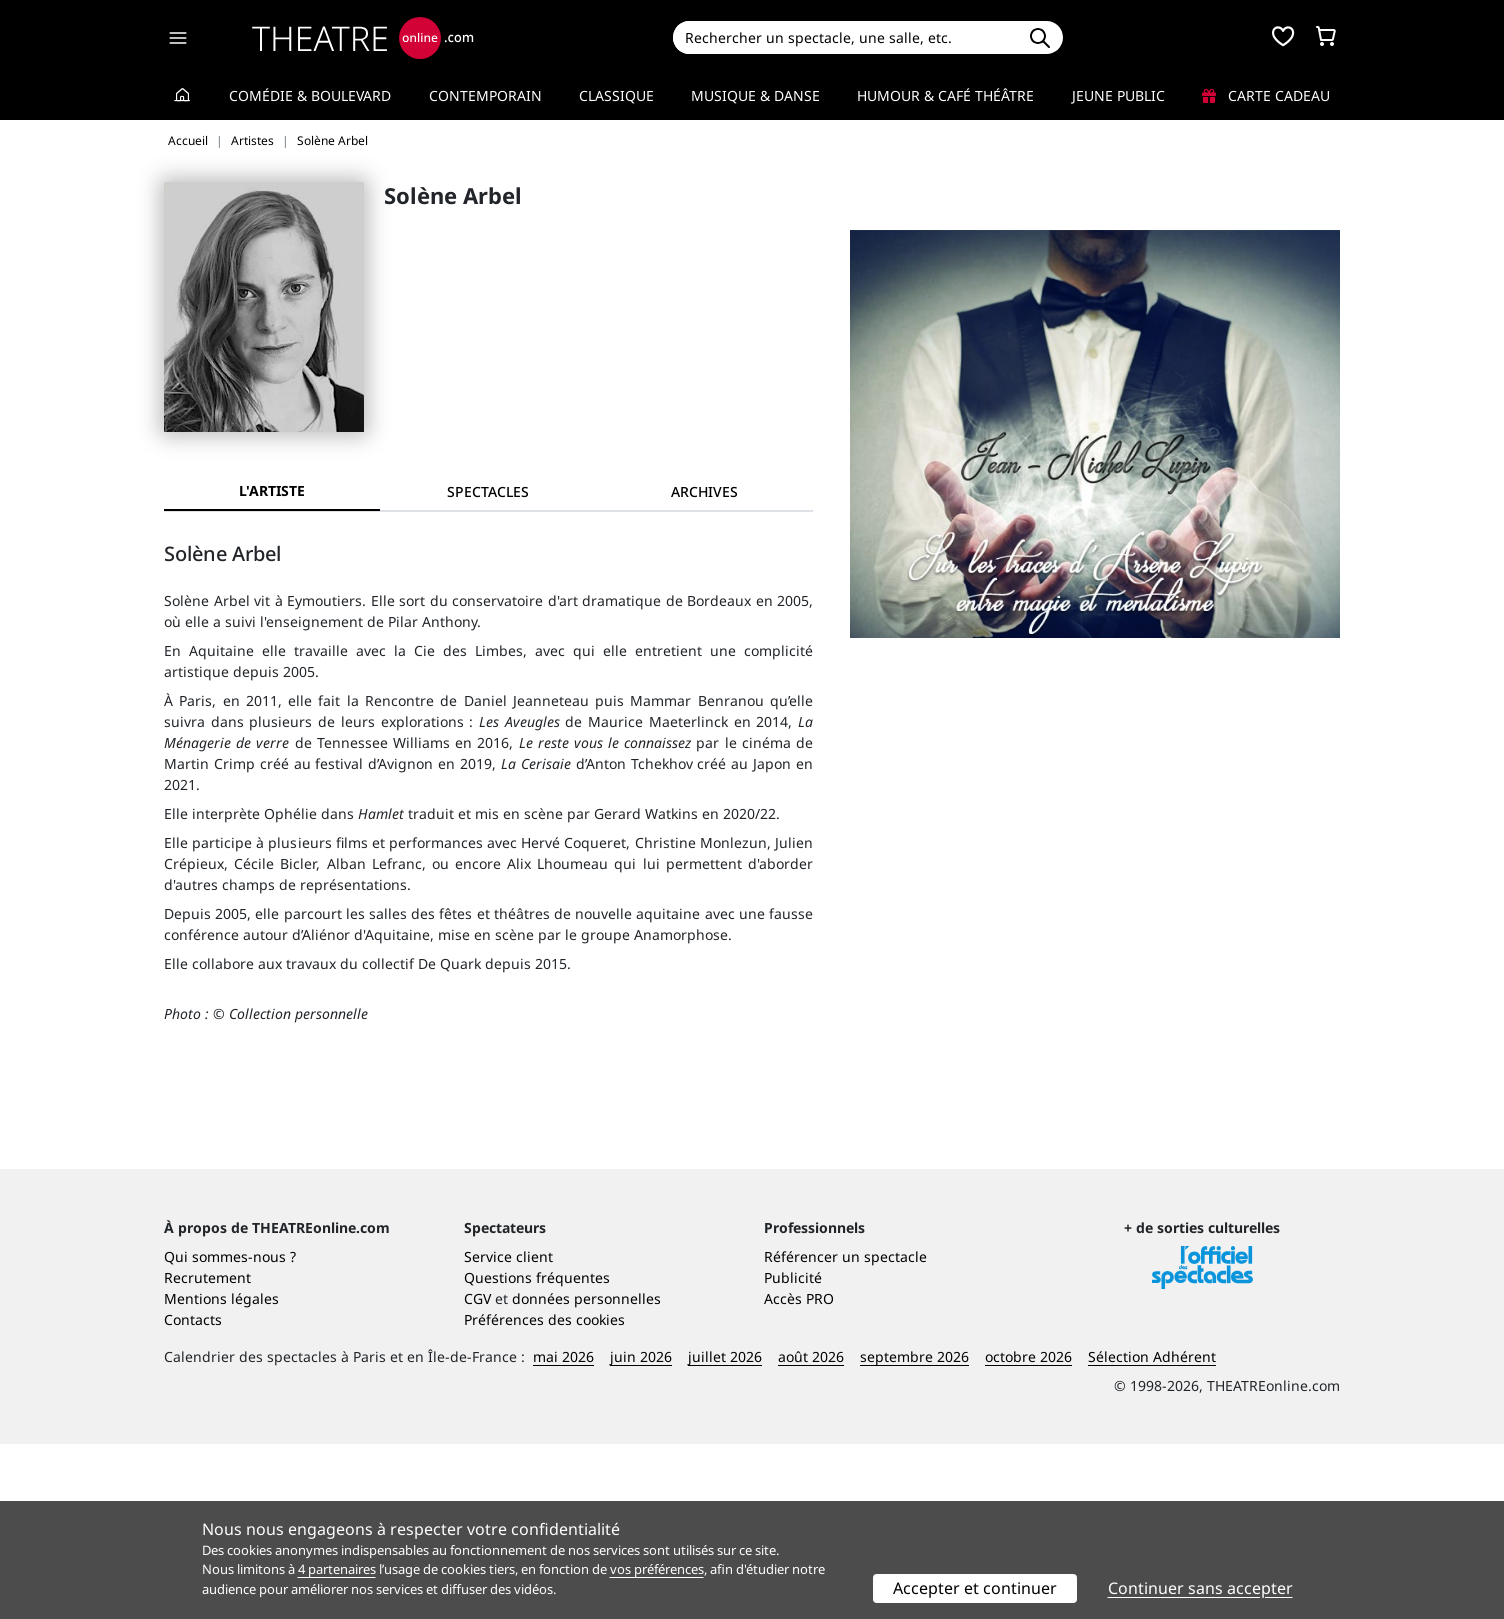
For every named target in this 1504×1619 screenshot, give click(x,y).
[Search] (844, 37)
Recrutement (207, 1452)
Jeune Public (1118, 95)
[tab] (488, 491)
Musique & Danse (755, 95)
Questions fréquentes (537, 1452)
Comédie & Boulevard (310, 95)
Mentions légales (221, 1473)
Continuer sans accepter (1200, 1588)
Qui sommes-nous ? (230, 1431)
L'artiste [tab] (272, 490)
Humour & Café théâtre (945, 95)
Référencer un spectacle (845, 1431)
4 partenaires (337, 1569)
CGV (477, 1473)
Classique (616, 95)
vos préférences (657, 1569)
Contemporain (485, 95)
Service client (508, 1431)
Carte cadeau (1266, 95)
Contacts (193, 1494)
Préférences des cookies (544, 1494)
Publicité (793, 1452)
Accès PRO (799, 1473)
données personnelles (586, 1473)
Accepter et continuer (975, 1588)
